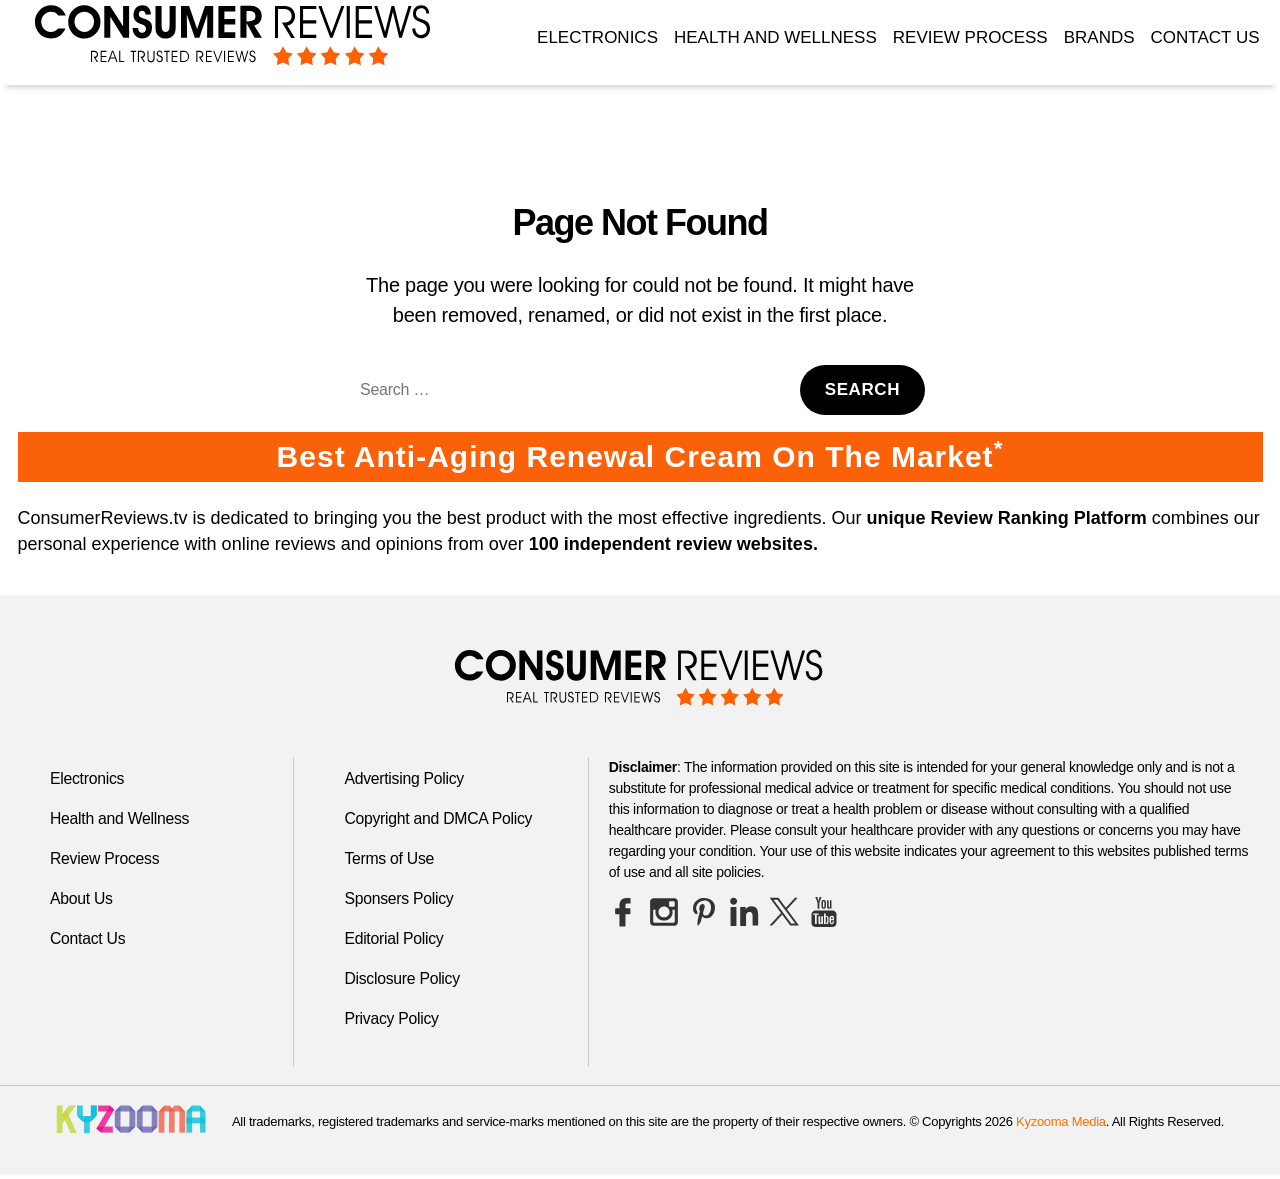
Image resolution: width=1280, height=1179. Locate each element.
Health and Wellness (775, 37)
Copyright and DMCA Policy (439, 818)
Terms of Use (389, 858)
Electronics (597, 37)
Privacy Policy (392, 1018)
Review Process (970, 37)
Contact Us (1205, 37)
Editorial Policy (394, 938)
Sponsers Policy (399, 898)
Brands (1099, 37)
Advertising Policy (404, 778)
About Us (82, 898)
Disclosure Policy (402, 978)
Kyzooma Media (1061, 1121)
